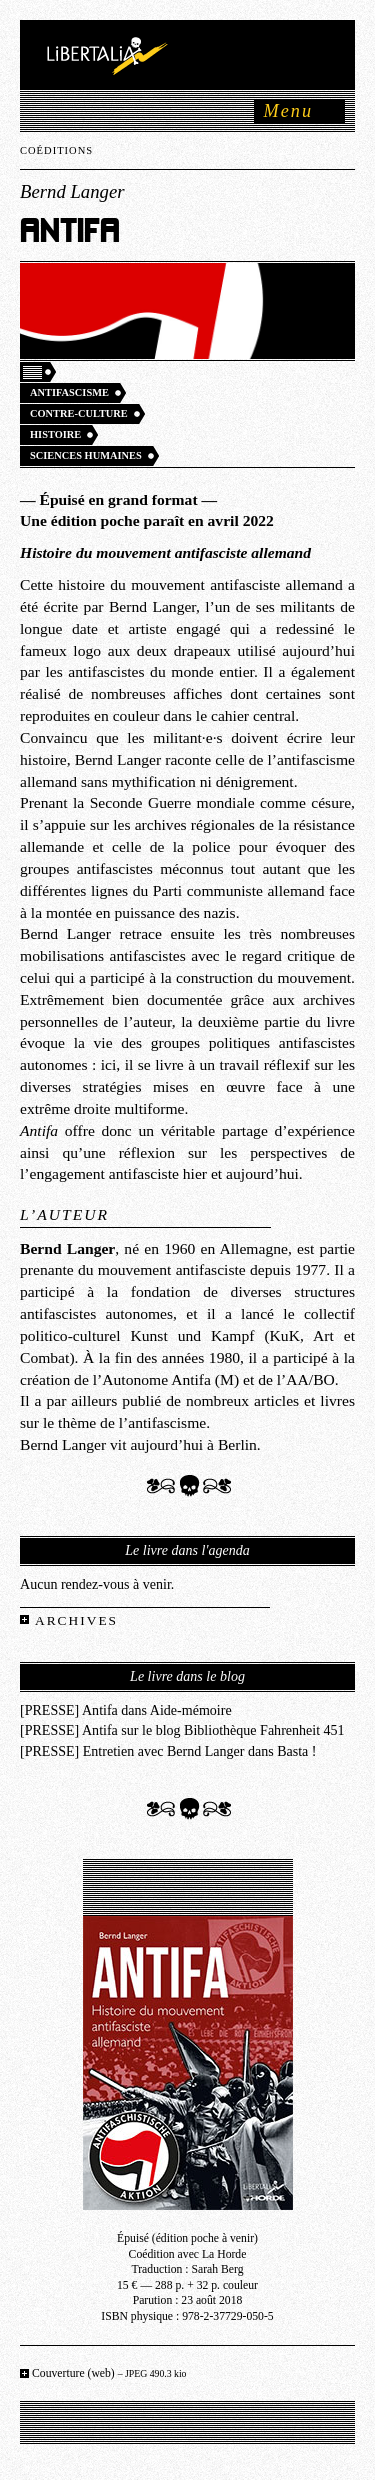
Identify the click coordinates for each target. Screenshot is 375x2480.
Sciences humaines (86, 455)
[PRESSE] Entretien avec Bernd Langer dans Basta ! (168, 1751)
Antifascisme (69, 392)
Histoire (55, 434)
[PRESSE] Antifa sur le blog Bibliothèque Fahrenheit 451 (182, 1730)
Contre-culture (79, 413)
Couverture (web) (109, 2373)
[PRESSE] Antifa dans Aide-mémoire (126, 1710)
